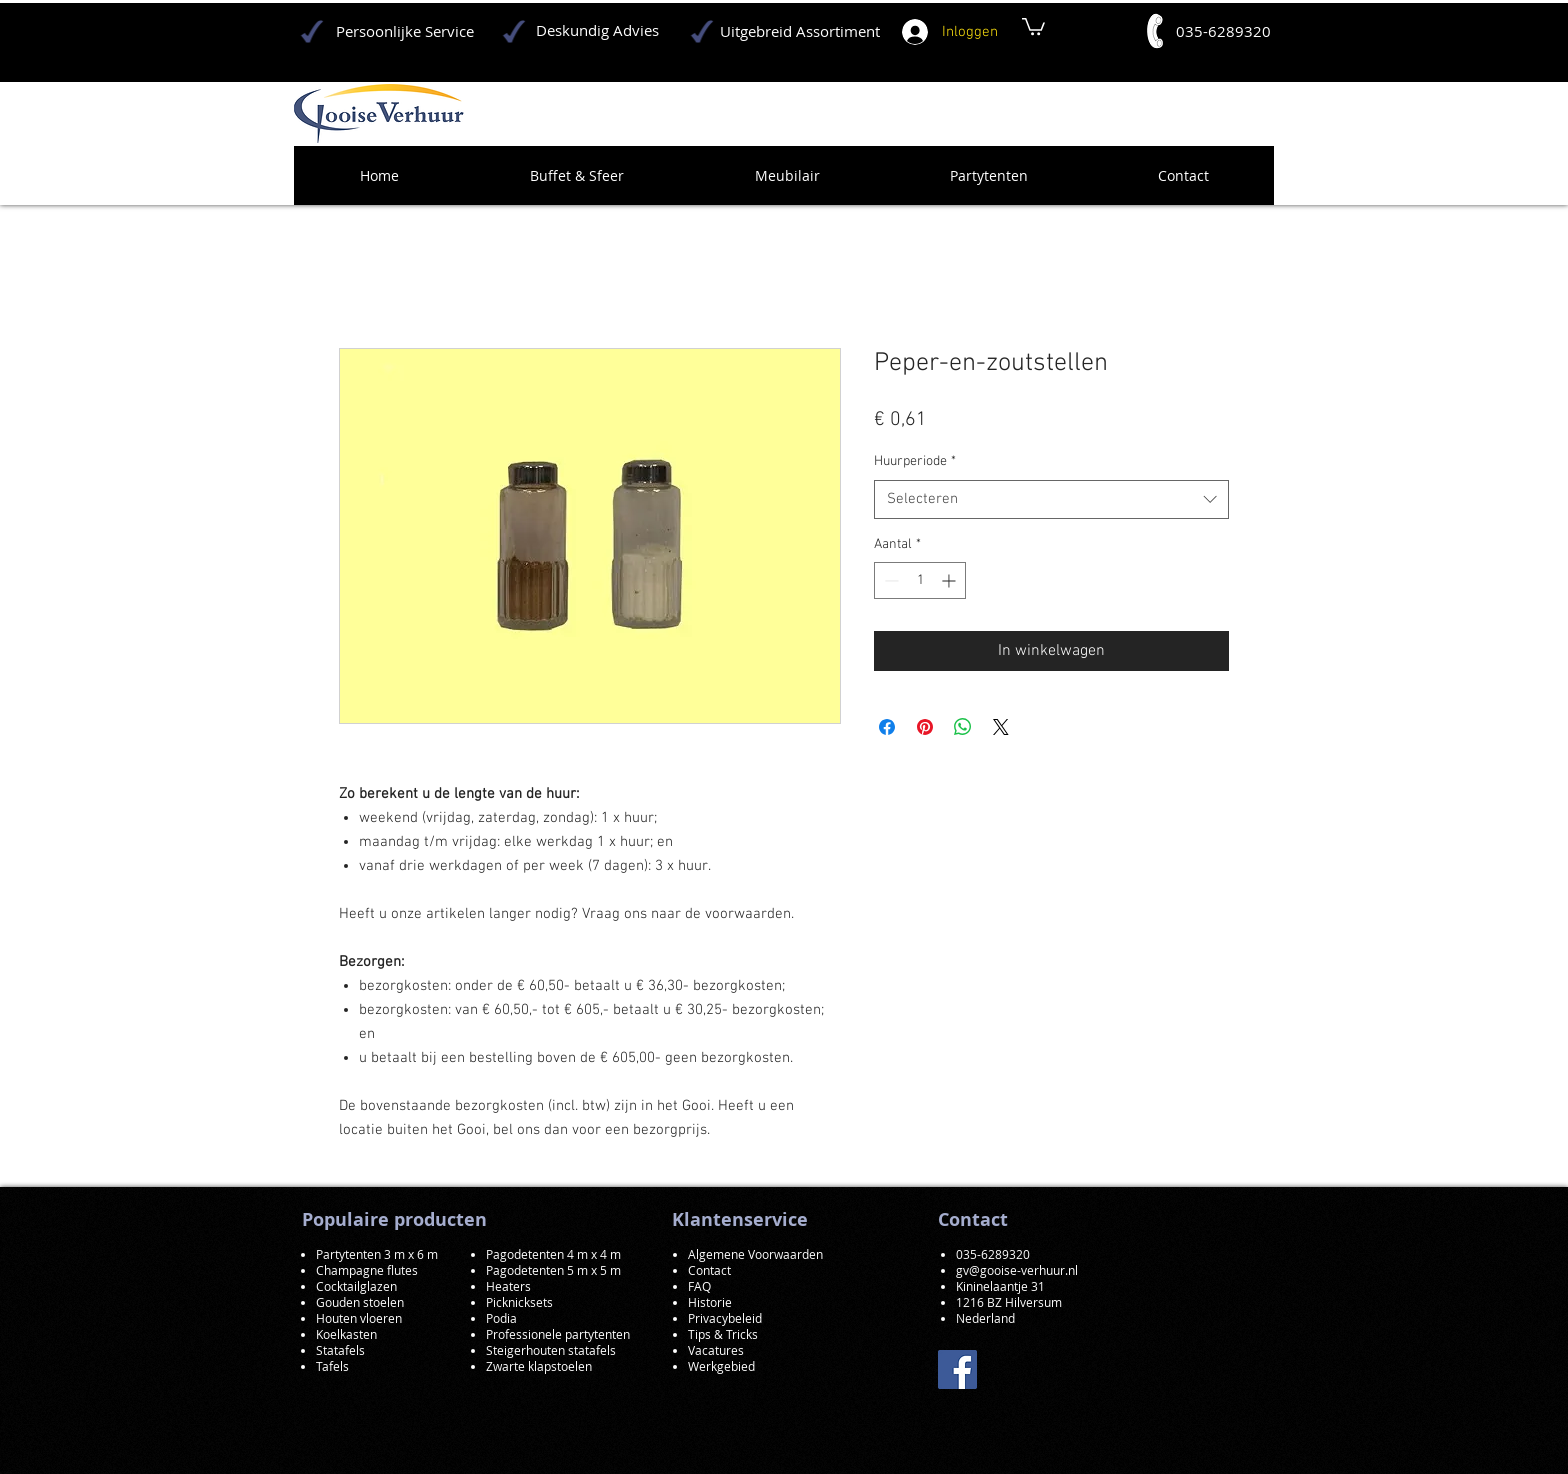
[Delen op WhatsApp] (963, 727)
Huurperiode (915, 461)
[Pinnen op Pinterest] (925, 727)
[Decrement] (889, 580)
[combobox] (1051, 499)
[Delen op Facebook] (887, 727)
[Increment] (950, 580)
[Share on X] (1001, 727)
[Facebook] (957, 1369)
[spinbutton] (920, 580)
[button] (1033, 25)
